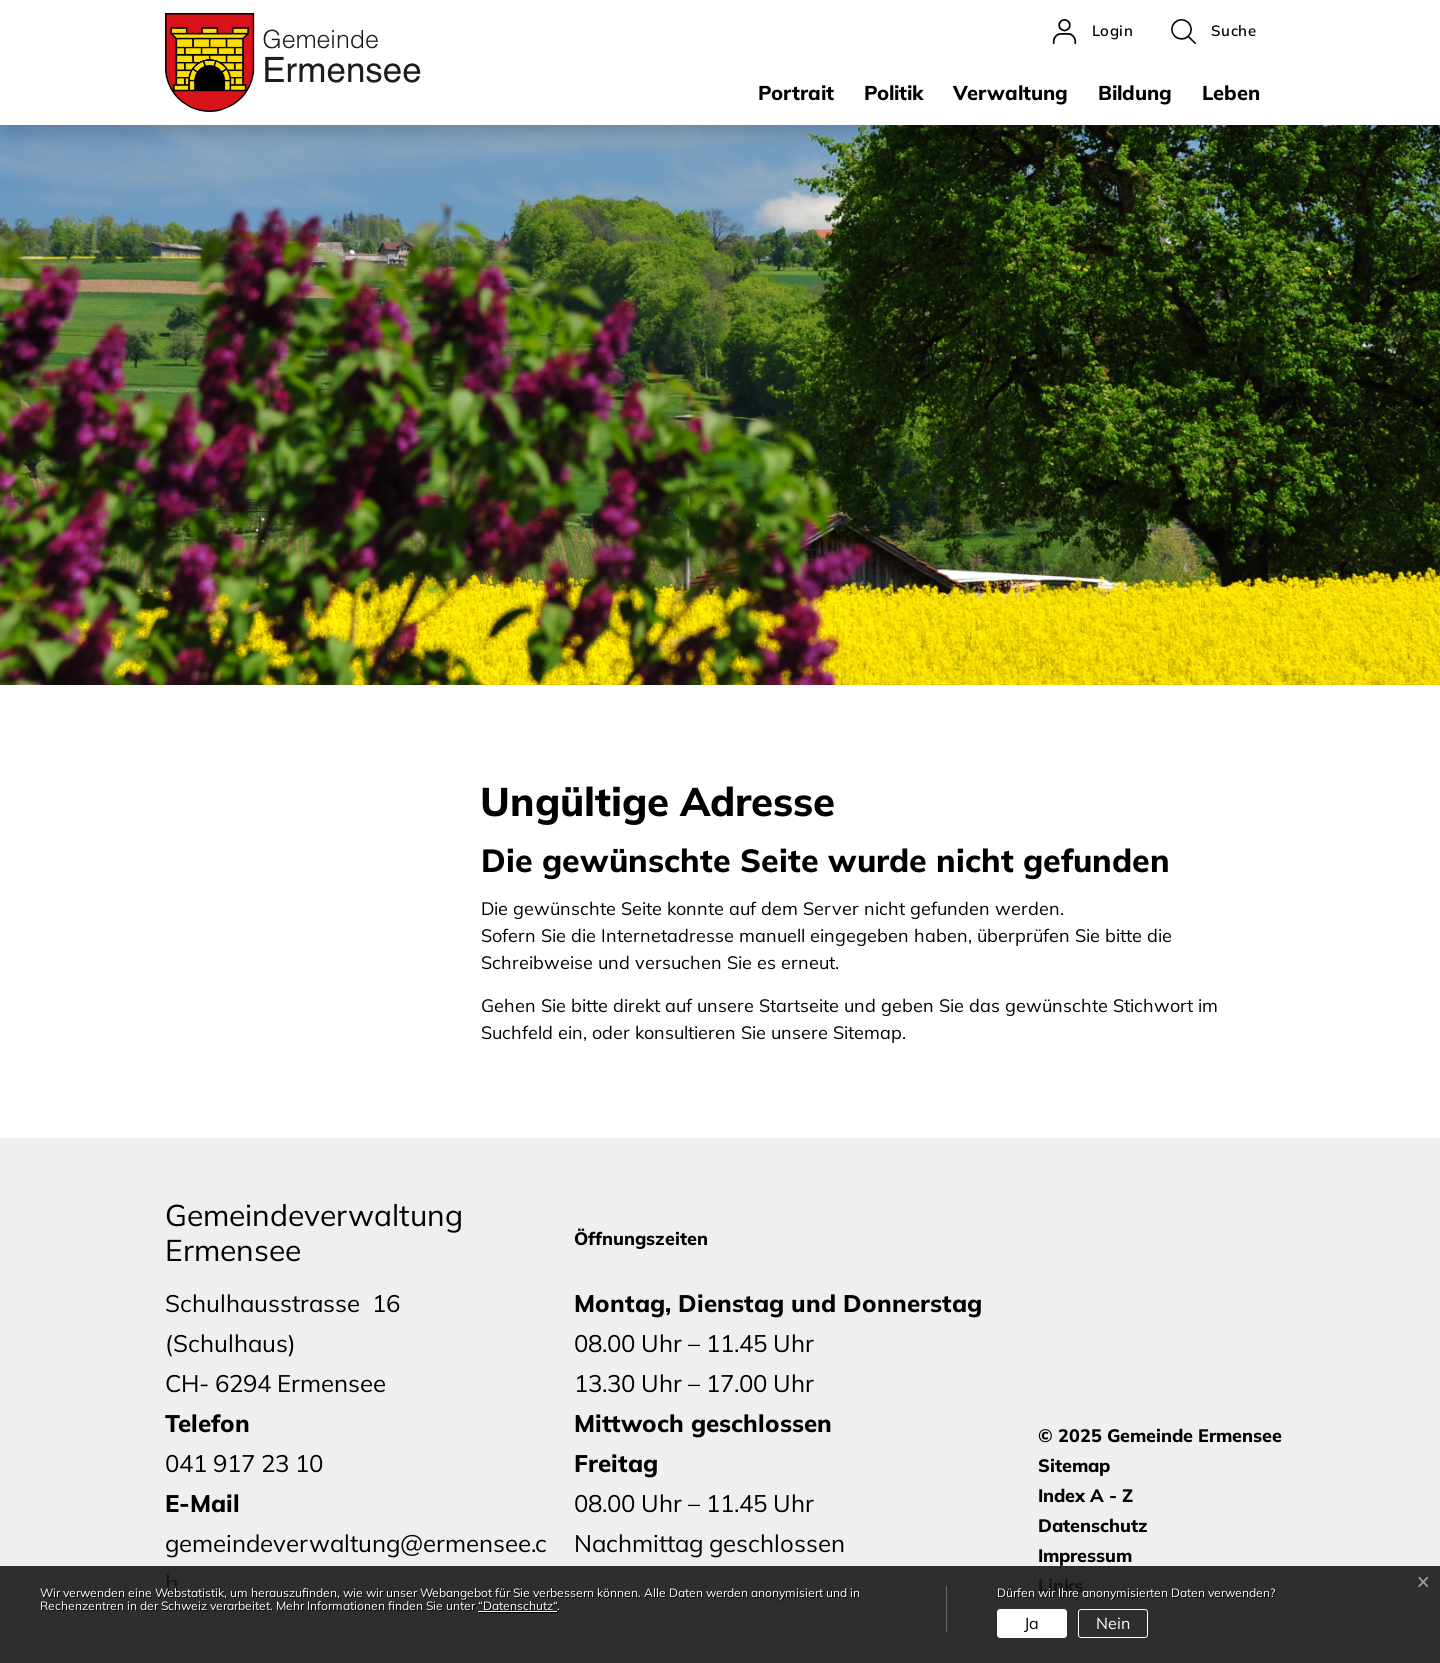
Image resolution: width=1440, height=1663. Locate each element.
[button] (1213, 31)
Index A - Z (1085, 1495)
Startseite (799, 1005)
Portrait (796, 92)
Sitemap (1074, 1465)
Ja (1031, 1623)
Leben (1231, 92)
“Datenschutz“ (517, 1605)
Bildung (1135, 92)
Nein (1113, 1623)
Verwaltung (1010, 92)
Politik (893, 92)
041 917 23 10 (244, 1463)
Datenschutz (1093, 1525)
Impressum (1085, 1555)
